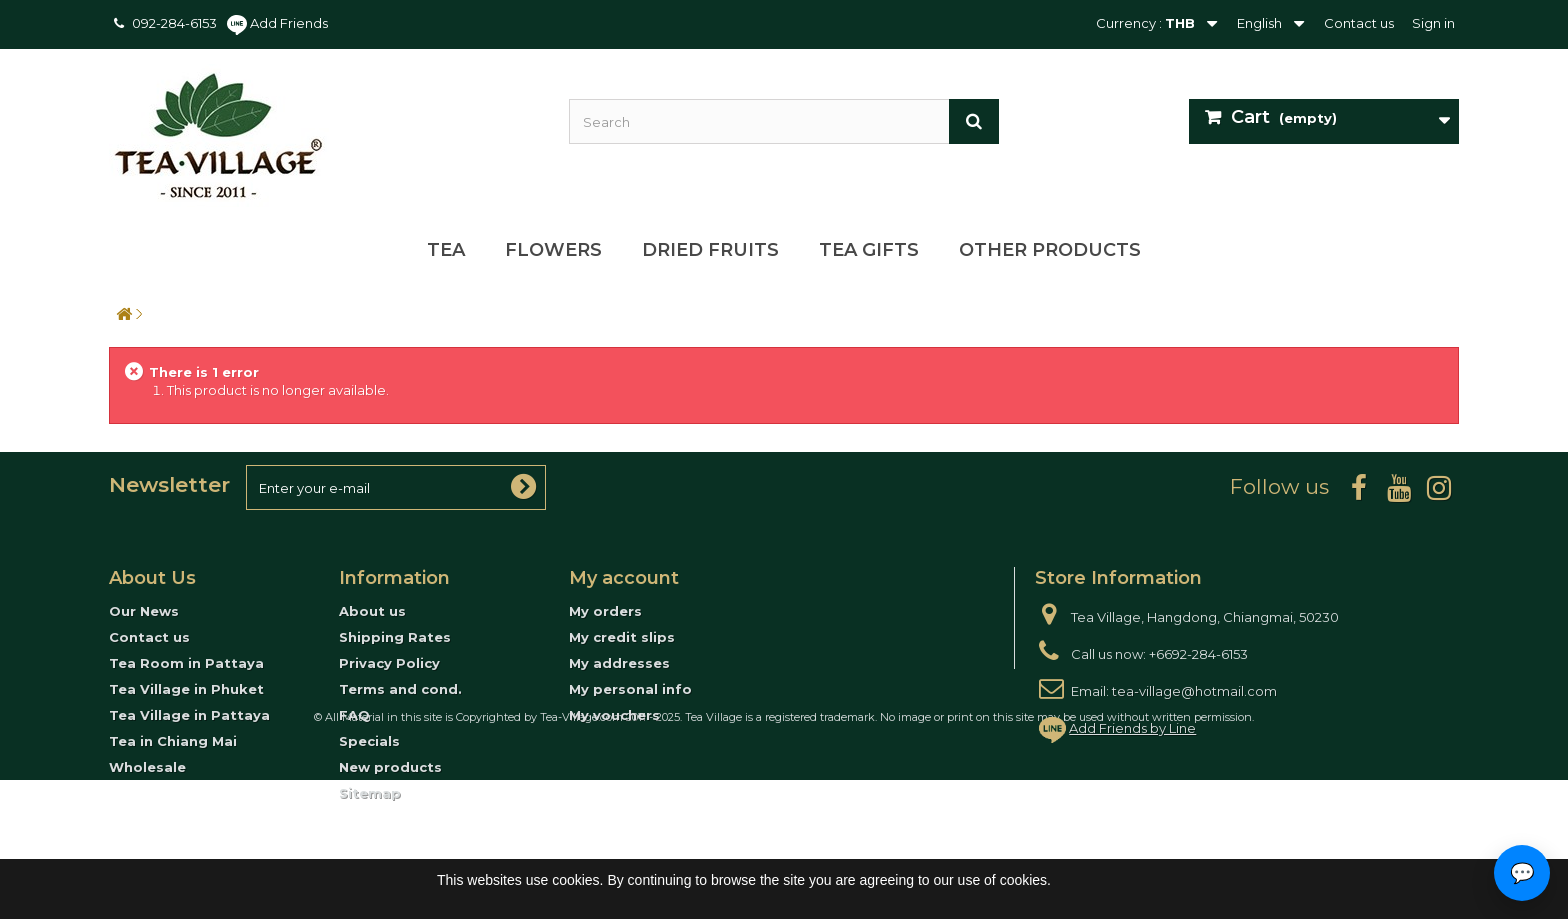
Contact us (1359, 23)
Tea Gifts (869, 250)
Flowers (553, 250)
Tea (446, 250)
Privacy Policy (389, 663)
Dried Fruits (710, 250)
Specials (369, 741)
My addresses (619, 663)
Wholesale (147, 767)
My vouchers (614, 715)
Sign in (1433, 23)
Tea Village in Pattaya (189, 715)
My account (624, 578)
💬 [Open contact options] (1522, 873)
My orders (605, 611)
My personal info (630, 689)
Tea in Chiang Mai (173, 741)
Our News (144, 611)
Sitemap (370, 793)
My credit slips (622, 637)
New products (390, 767)
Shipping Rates (395, 637)
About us (372, 611)
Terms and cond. (400, 689)
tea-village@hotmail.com (1194, 691)
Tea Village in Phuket (186, 689)
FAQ (354, 715)
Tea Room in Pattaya (186, 663)
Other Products (1050, 250)
